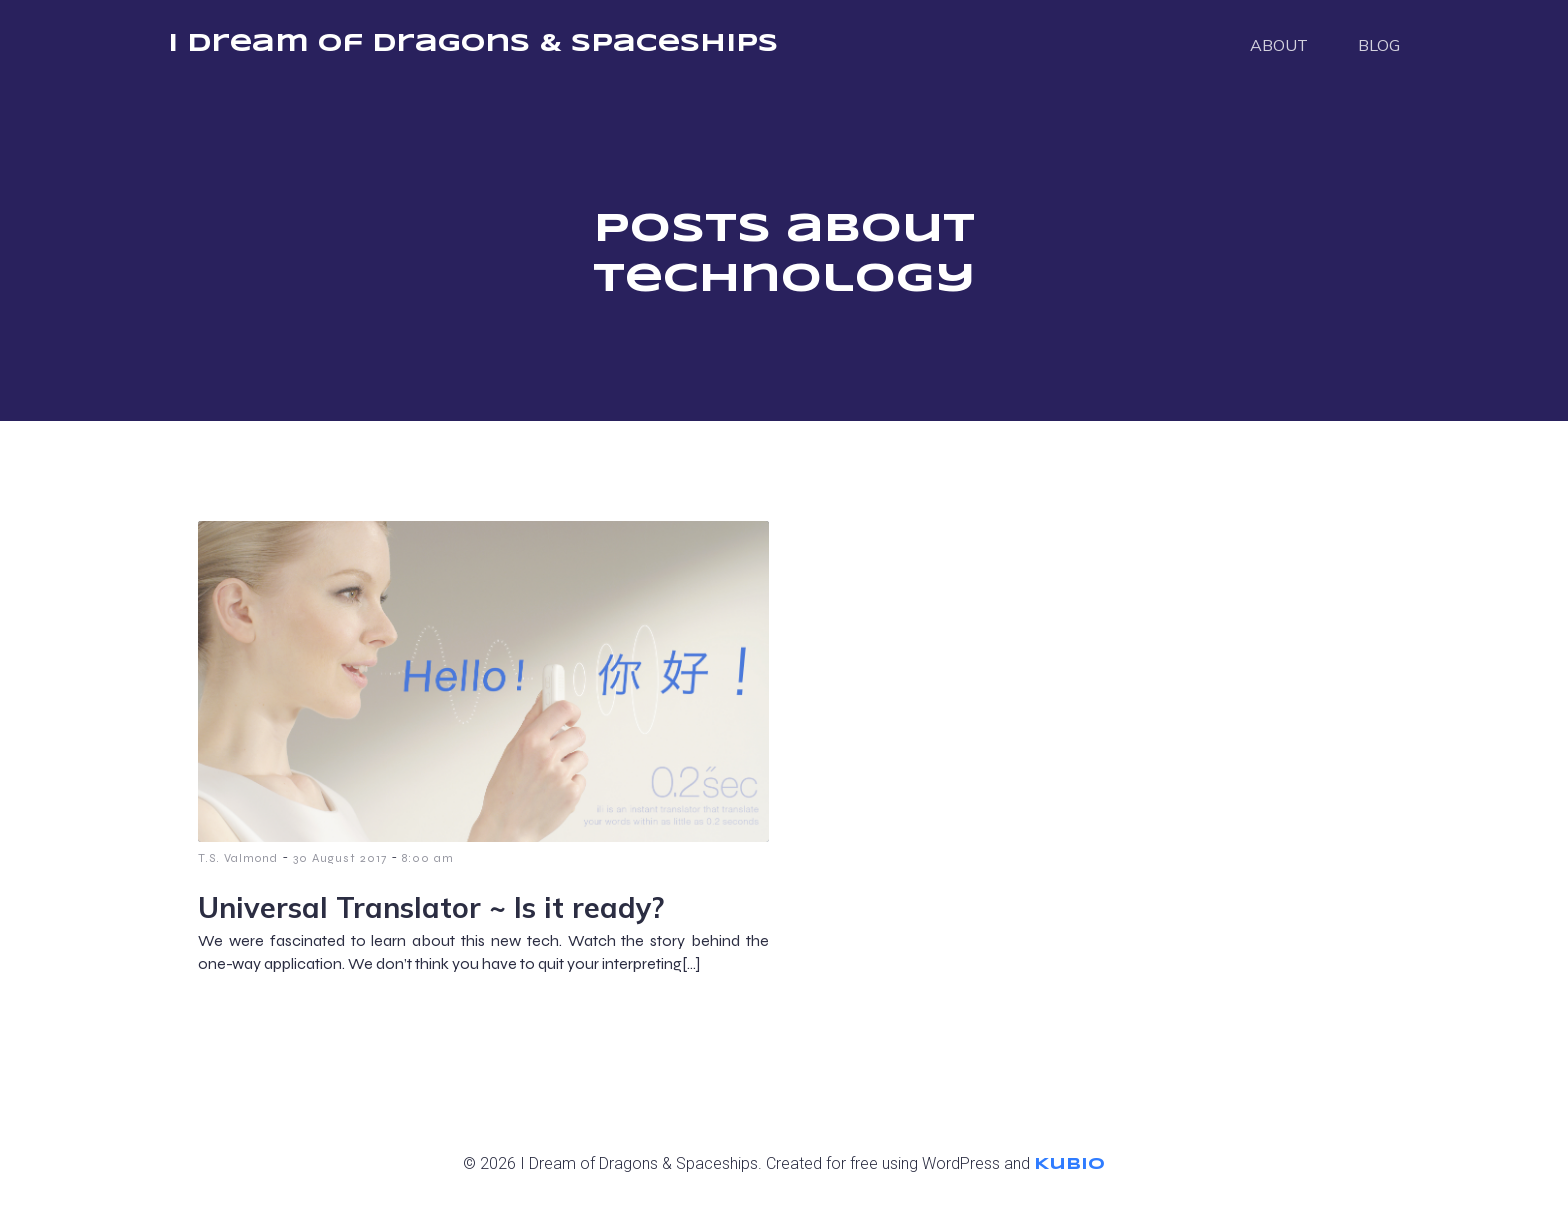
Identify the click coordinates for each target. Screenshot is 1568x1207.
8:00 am (428, 858)
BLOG (1379, 45)
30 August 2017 (340, 858)
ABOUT (1279, 45)
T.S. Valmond (238, 858)
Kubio (1069, 1164)
